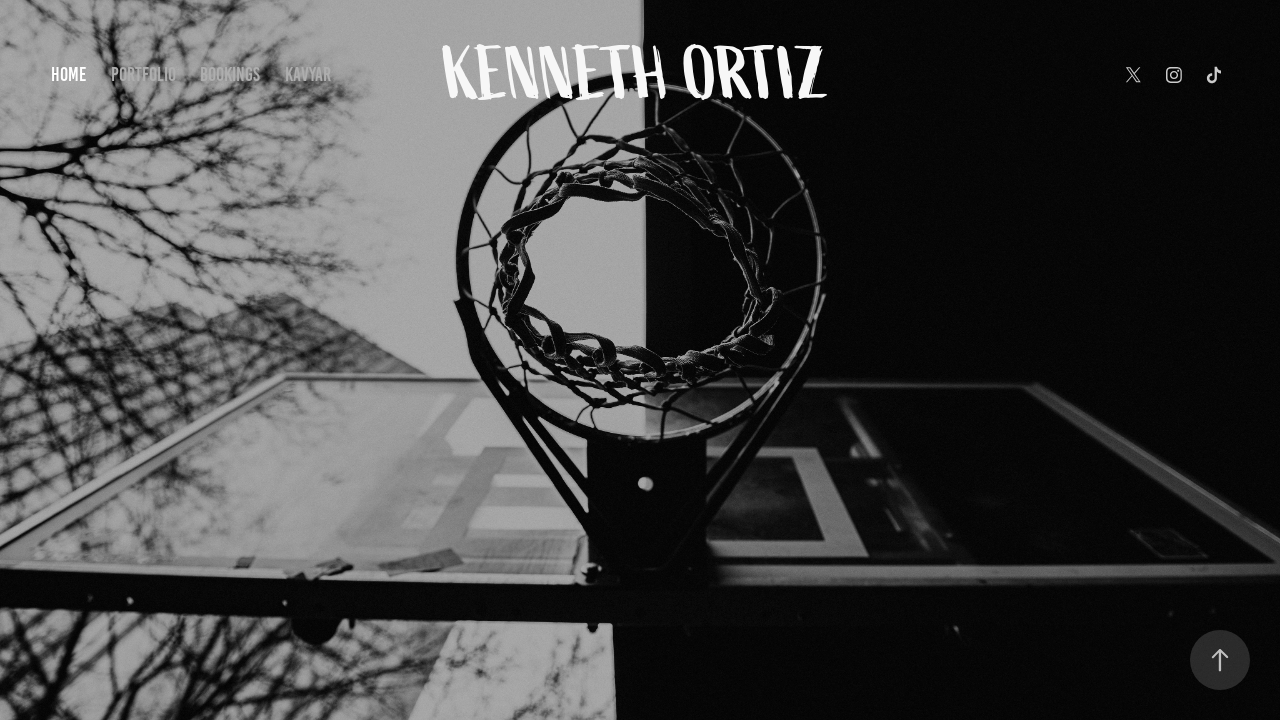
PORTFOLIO (143, 74)
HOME (68, 74)
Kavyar (308, 74)
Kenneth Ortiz (640, 75)
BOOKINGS (230, 74)
